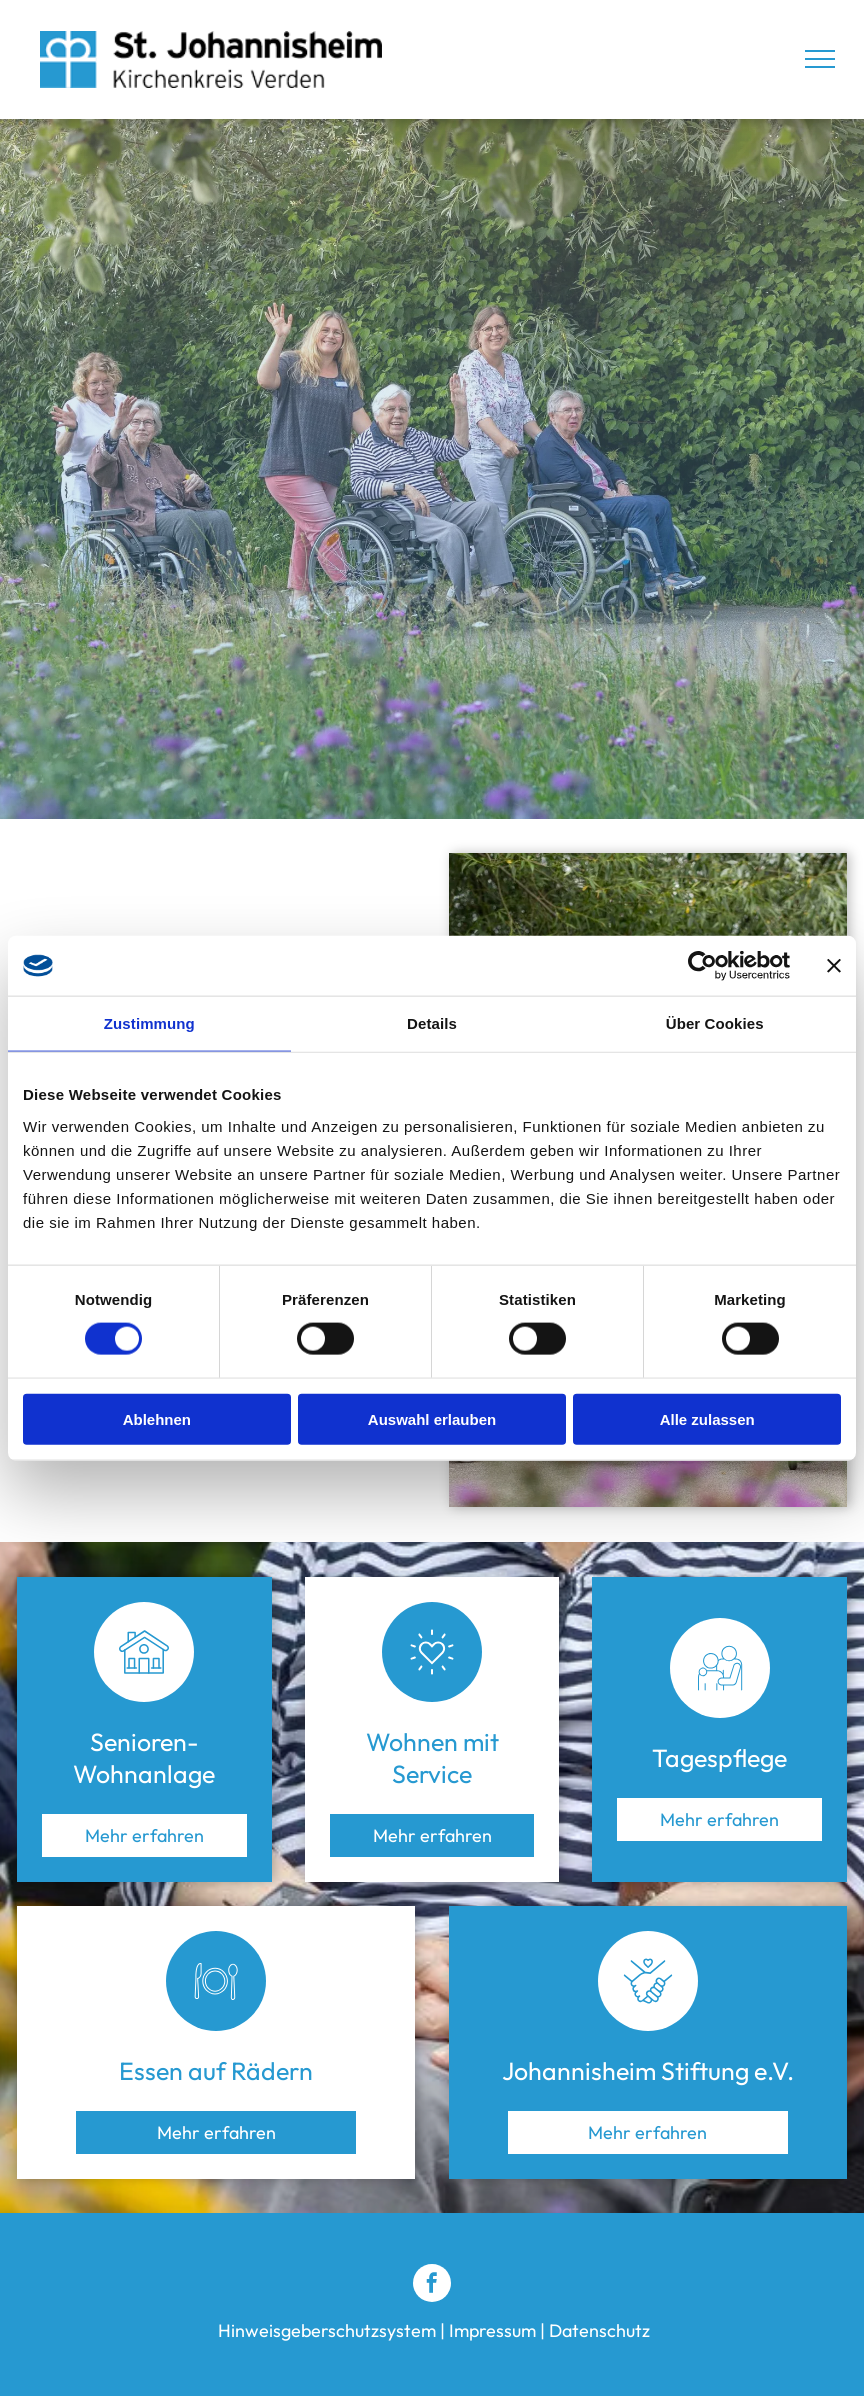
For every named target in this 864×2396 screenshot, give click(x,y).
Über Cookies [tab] (715, 1023)
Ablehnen (157, 1418)
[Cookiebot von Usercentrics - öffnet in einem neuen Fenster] (702, 966)
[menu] (820, 59)
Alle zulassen (707, 1418)
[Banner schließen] (834, 966)
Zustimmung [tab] (149, 1023)
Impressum (492, 2330)
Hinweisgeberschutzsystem (327, 2330)
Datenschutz (599, 2330)
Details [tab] (432, 1023)
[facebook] (432, 2285)
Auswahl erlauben (432, 1418)
